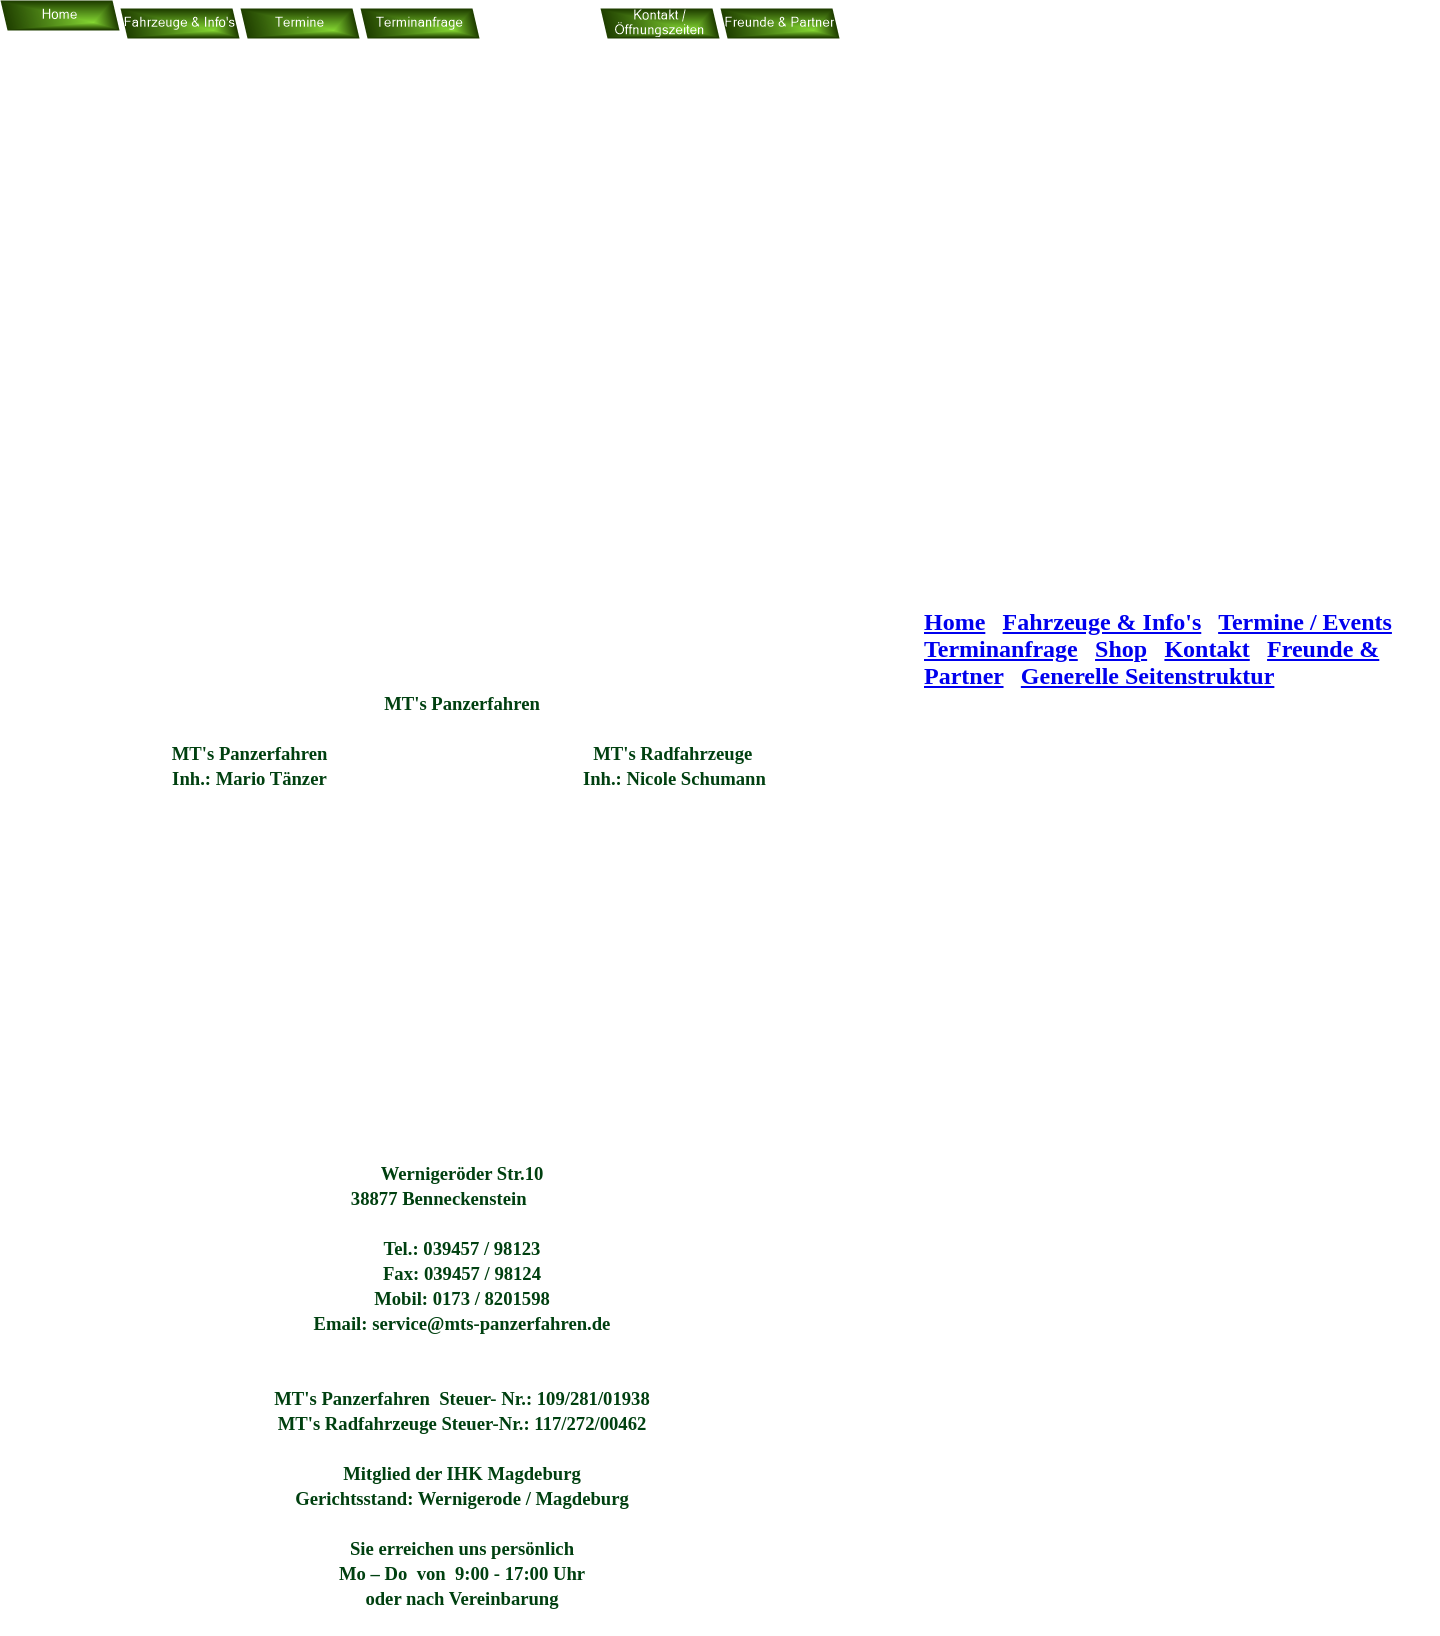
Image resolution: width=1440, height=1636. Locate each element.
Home (954, 622)
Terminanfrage (1001, 649)
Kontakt (1206, 649)
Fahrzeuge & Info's (1102, 622)
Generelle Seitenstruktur (1148, 676)
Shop (1121, 649)
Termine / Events (1305, 622)
